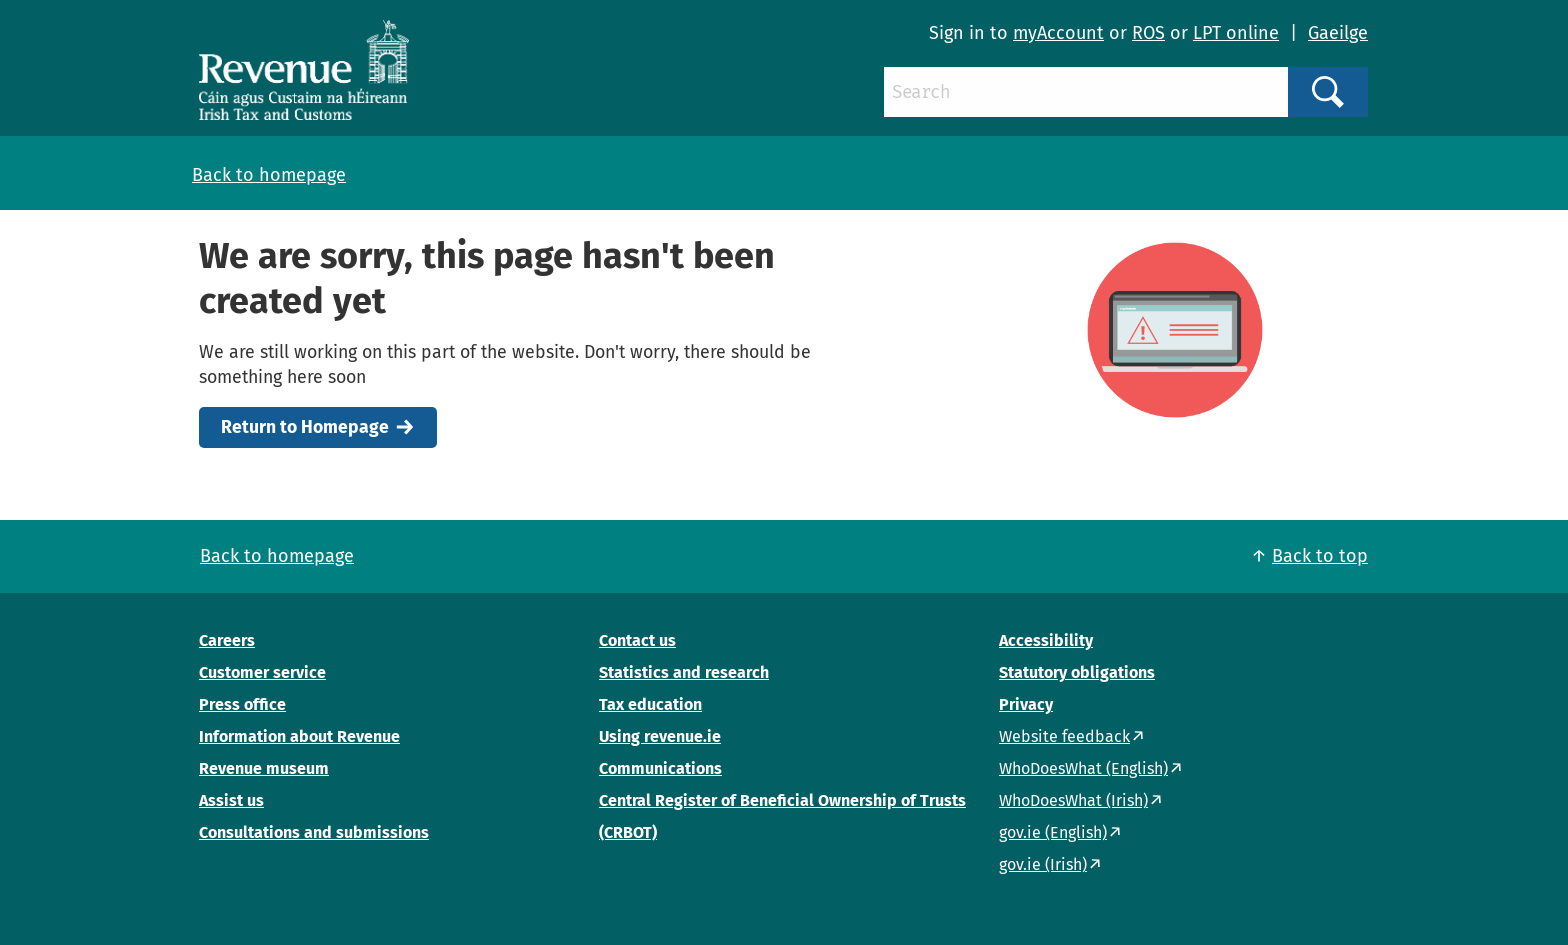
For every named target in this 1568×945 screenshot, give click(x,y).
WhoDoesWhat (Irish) (1073, 800)
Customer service (262, 672)
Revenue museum (264, 768)
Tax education (650, 704)
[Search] (1086, 92)
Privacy (1026, 704)
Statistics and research (684, 672)
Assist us (231, 800)
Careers (227, 640)
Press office (242, 704)
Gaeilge (1338, 33)
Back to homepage (269, 175)
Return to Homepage (305, 427)
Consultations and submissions (314, 832)
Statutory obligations (1077, 672)
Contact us (637, 640)
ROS (1148, 33)
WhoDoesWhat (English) (1083, 768)
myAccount (1058, 33)
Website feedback (1064, 736)
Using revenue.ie (660, 736)
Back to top (1320, 556)
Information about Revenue (299, 736)
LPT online (1236, 33)
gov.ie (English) (1053, 832)
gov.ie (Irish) (1043, 864)
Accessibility (1046, 640)
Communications (660, 768)
